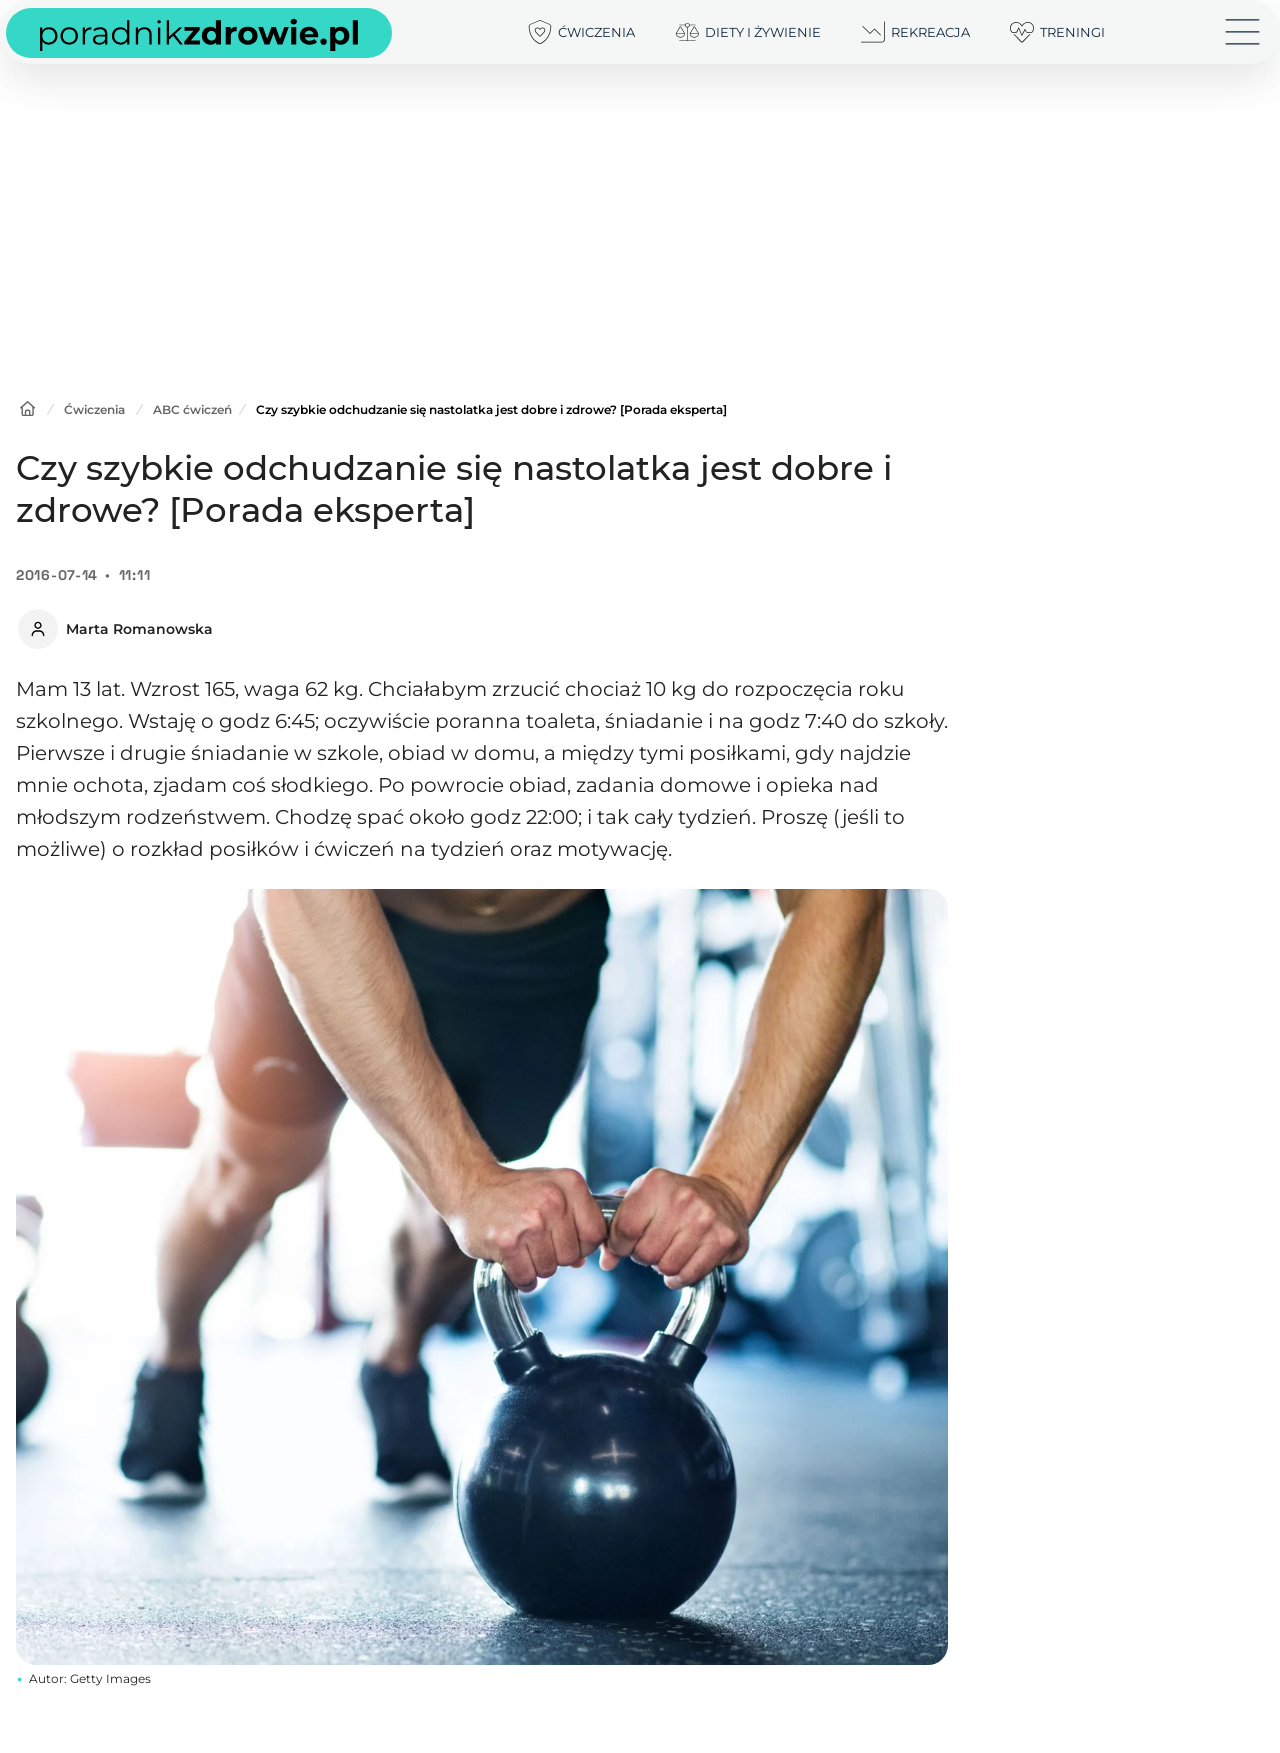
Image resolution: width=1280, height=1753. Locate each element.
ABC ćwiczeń (192, 409)
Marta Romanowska (139, 629)
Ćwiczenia (94, 409)
